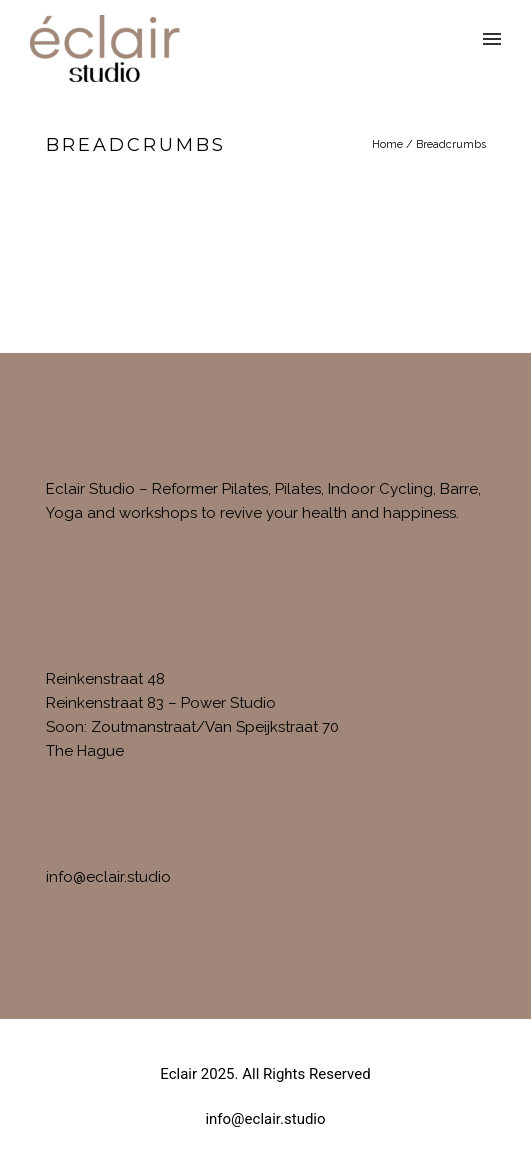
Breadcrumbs (451, 144)
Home (387, 144)
